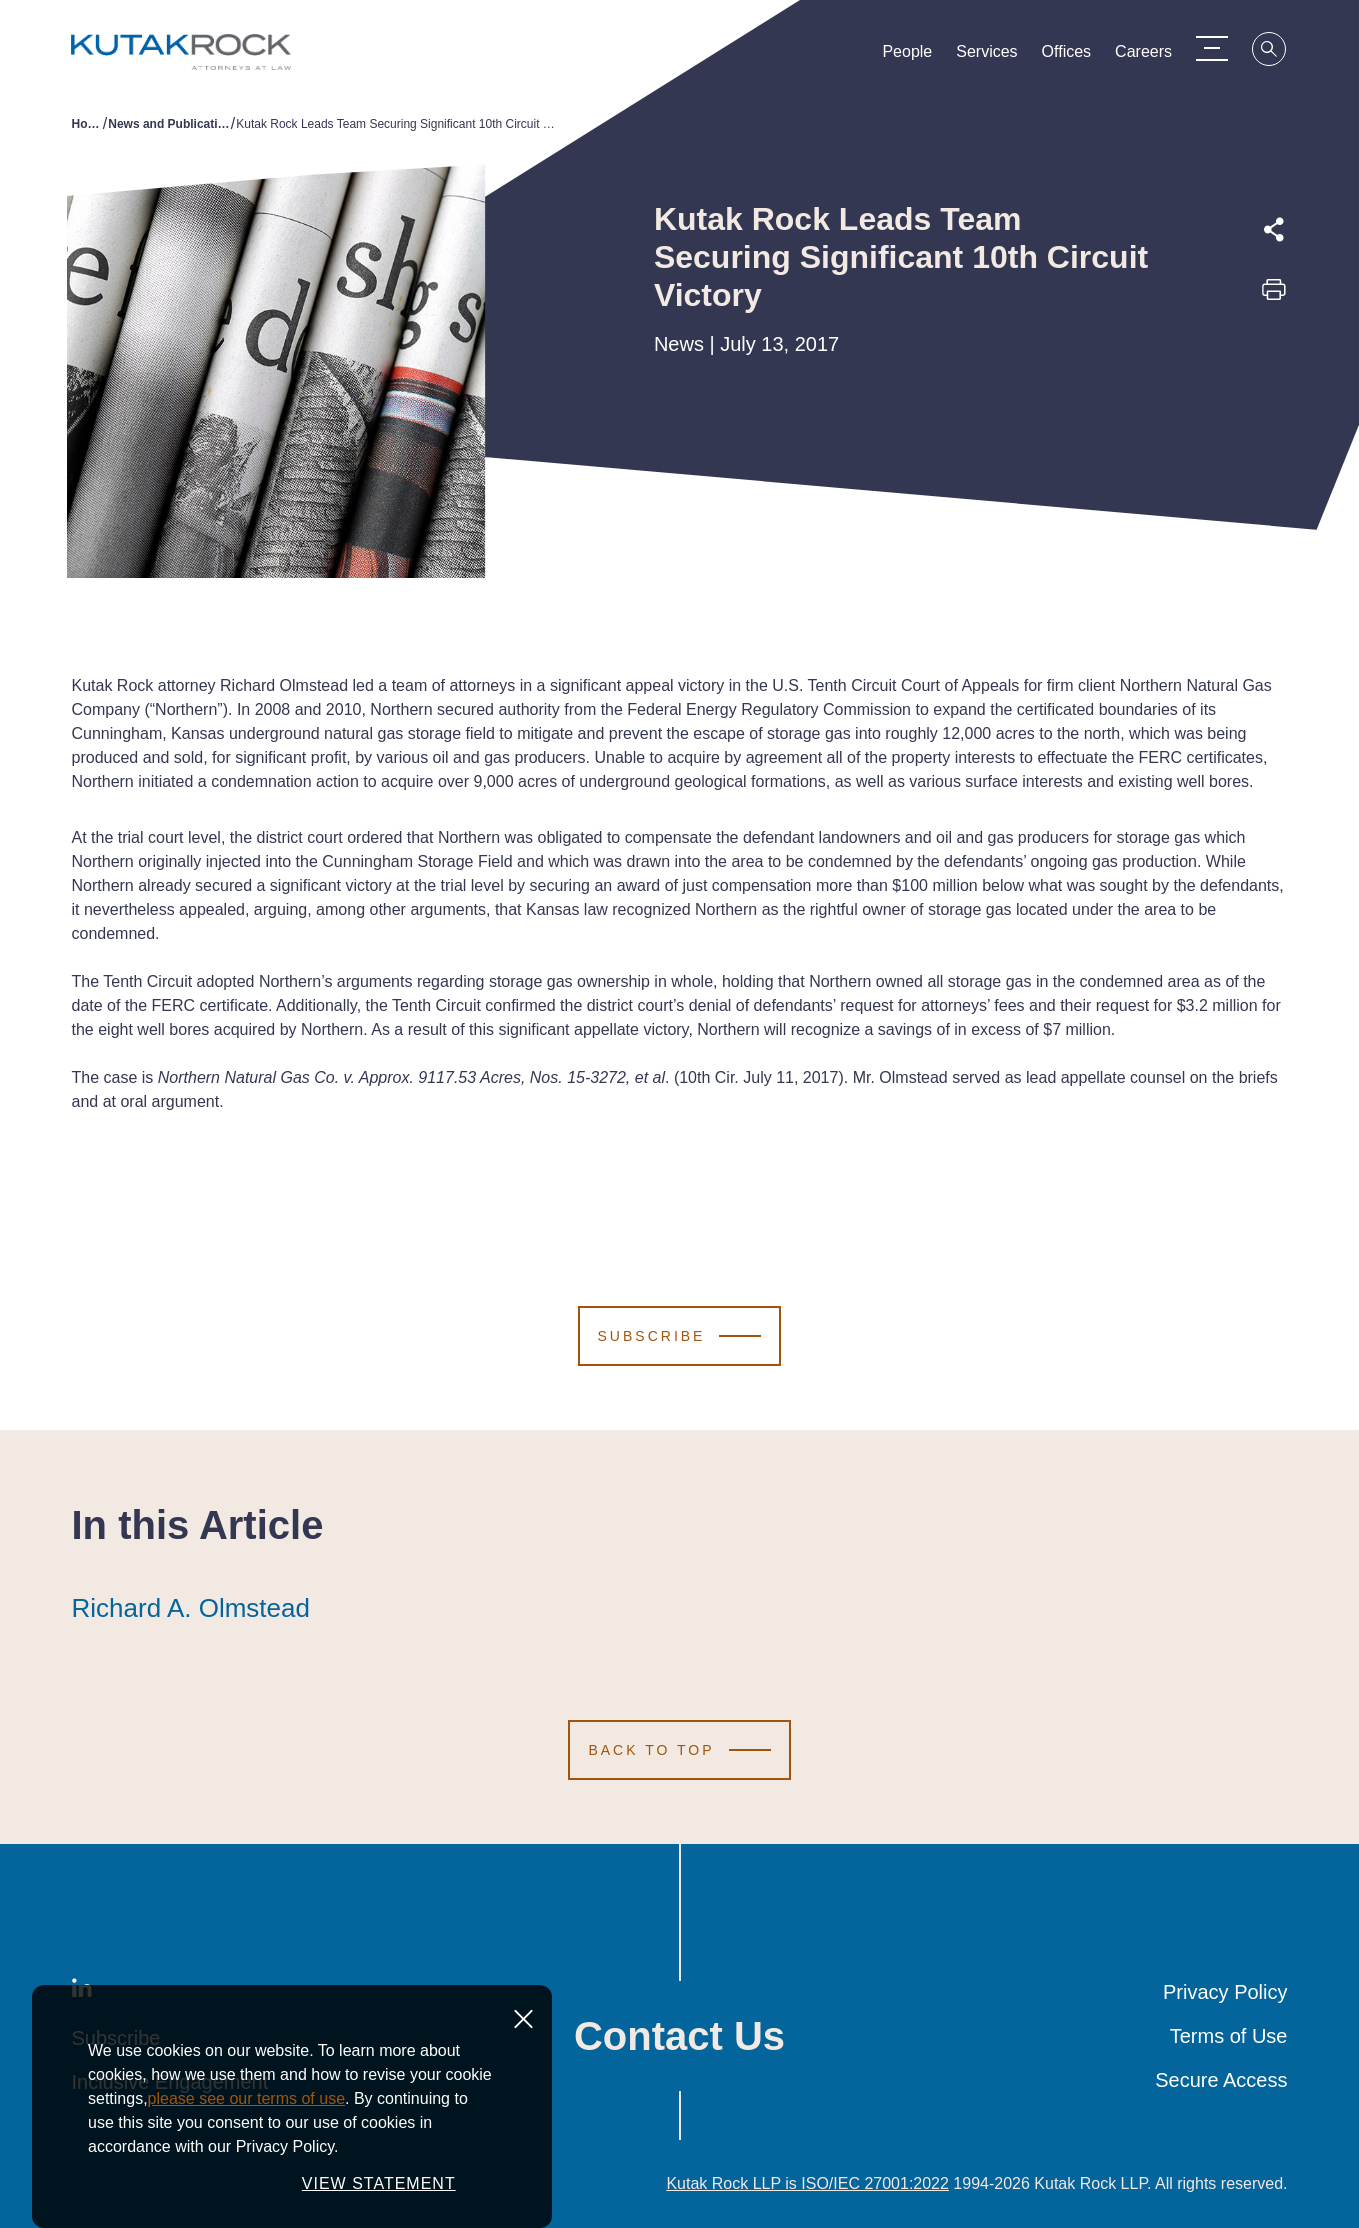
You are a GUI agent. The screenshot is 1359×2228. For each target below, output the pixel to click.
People (917, 56)
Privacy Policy (1225, 1992)
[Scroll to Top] (679, 1750)
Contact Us (679, 2036)
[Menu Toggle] (1222, 48)
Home (87, 124)
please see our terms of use (246, 2098)
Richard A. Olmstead (191, 1608)
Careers (1153, 56)
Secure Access (1221, 2080)
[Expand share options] (1274, 230)
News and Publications (169, 124)
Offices (1076, 56)
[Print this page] (1274, 296)
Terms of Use (1229, 2036)
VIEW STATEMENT (379, 2183)
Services (996, 56)
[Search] (1280, 52)
